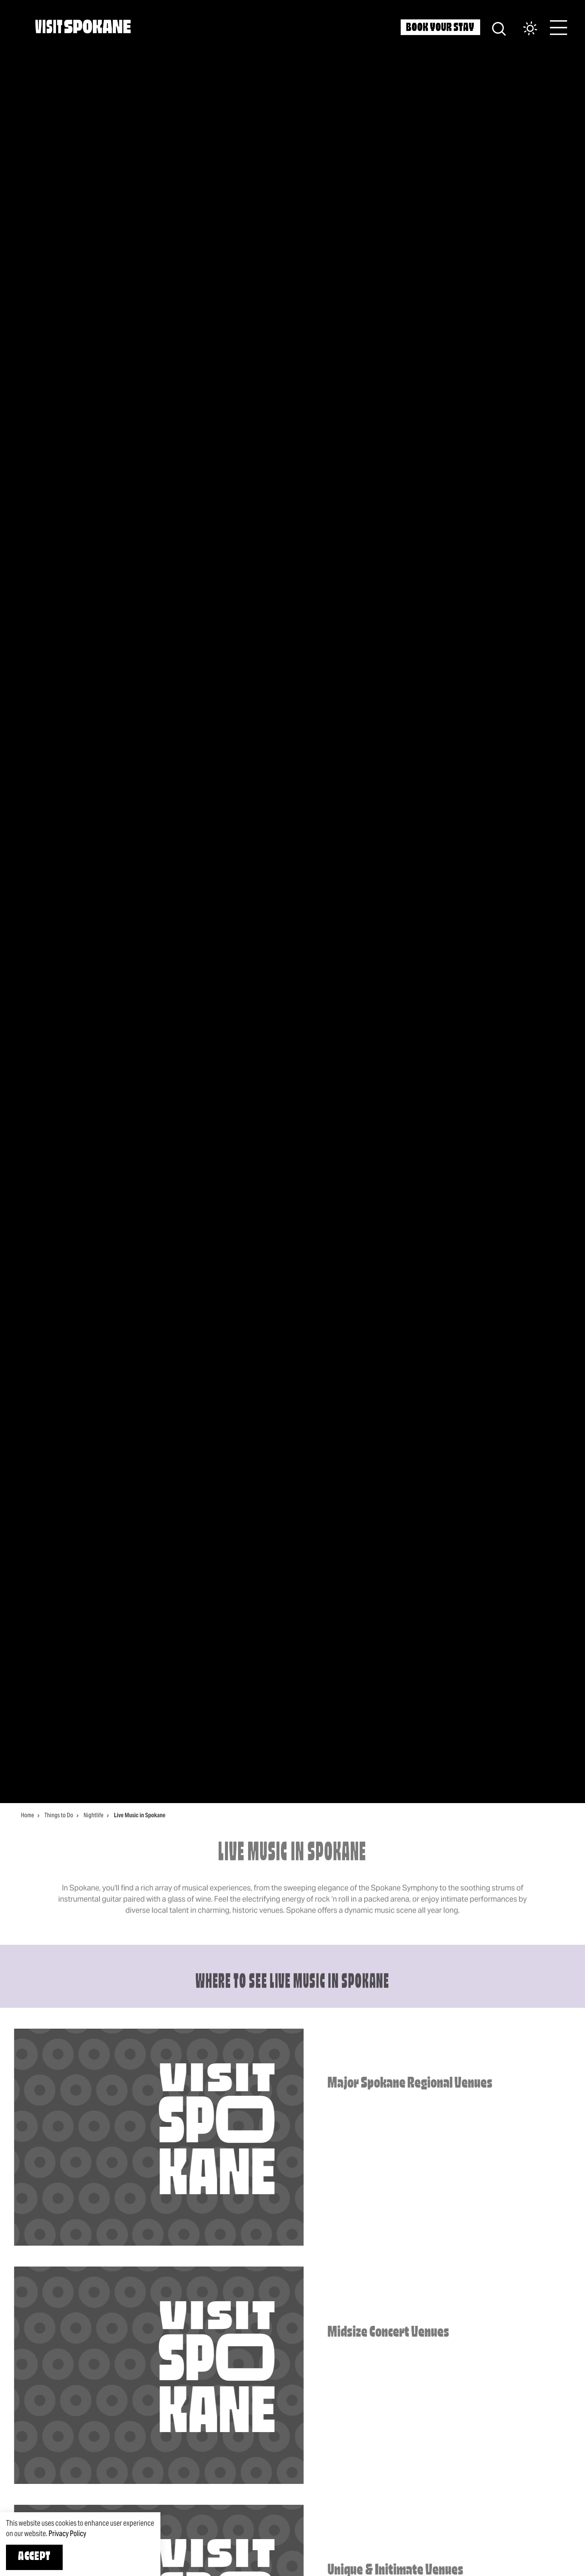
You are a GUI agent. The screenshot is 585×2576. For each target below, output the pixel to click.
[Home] (83, 26)
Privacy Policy (67, 2533)
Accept (34, 2557)
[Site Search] (499, 27)
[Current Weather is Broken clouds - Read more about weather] (522, 29)
